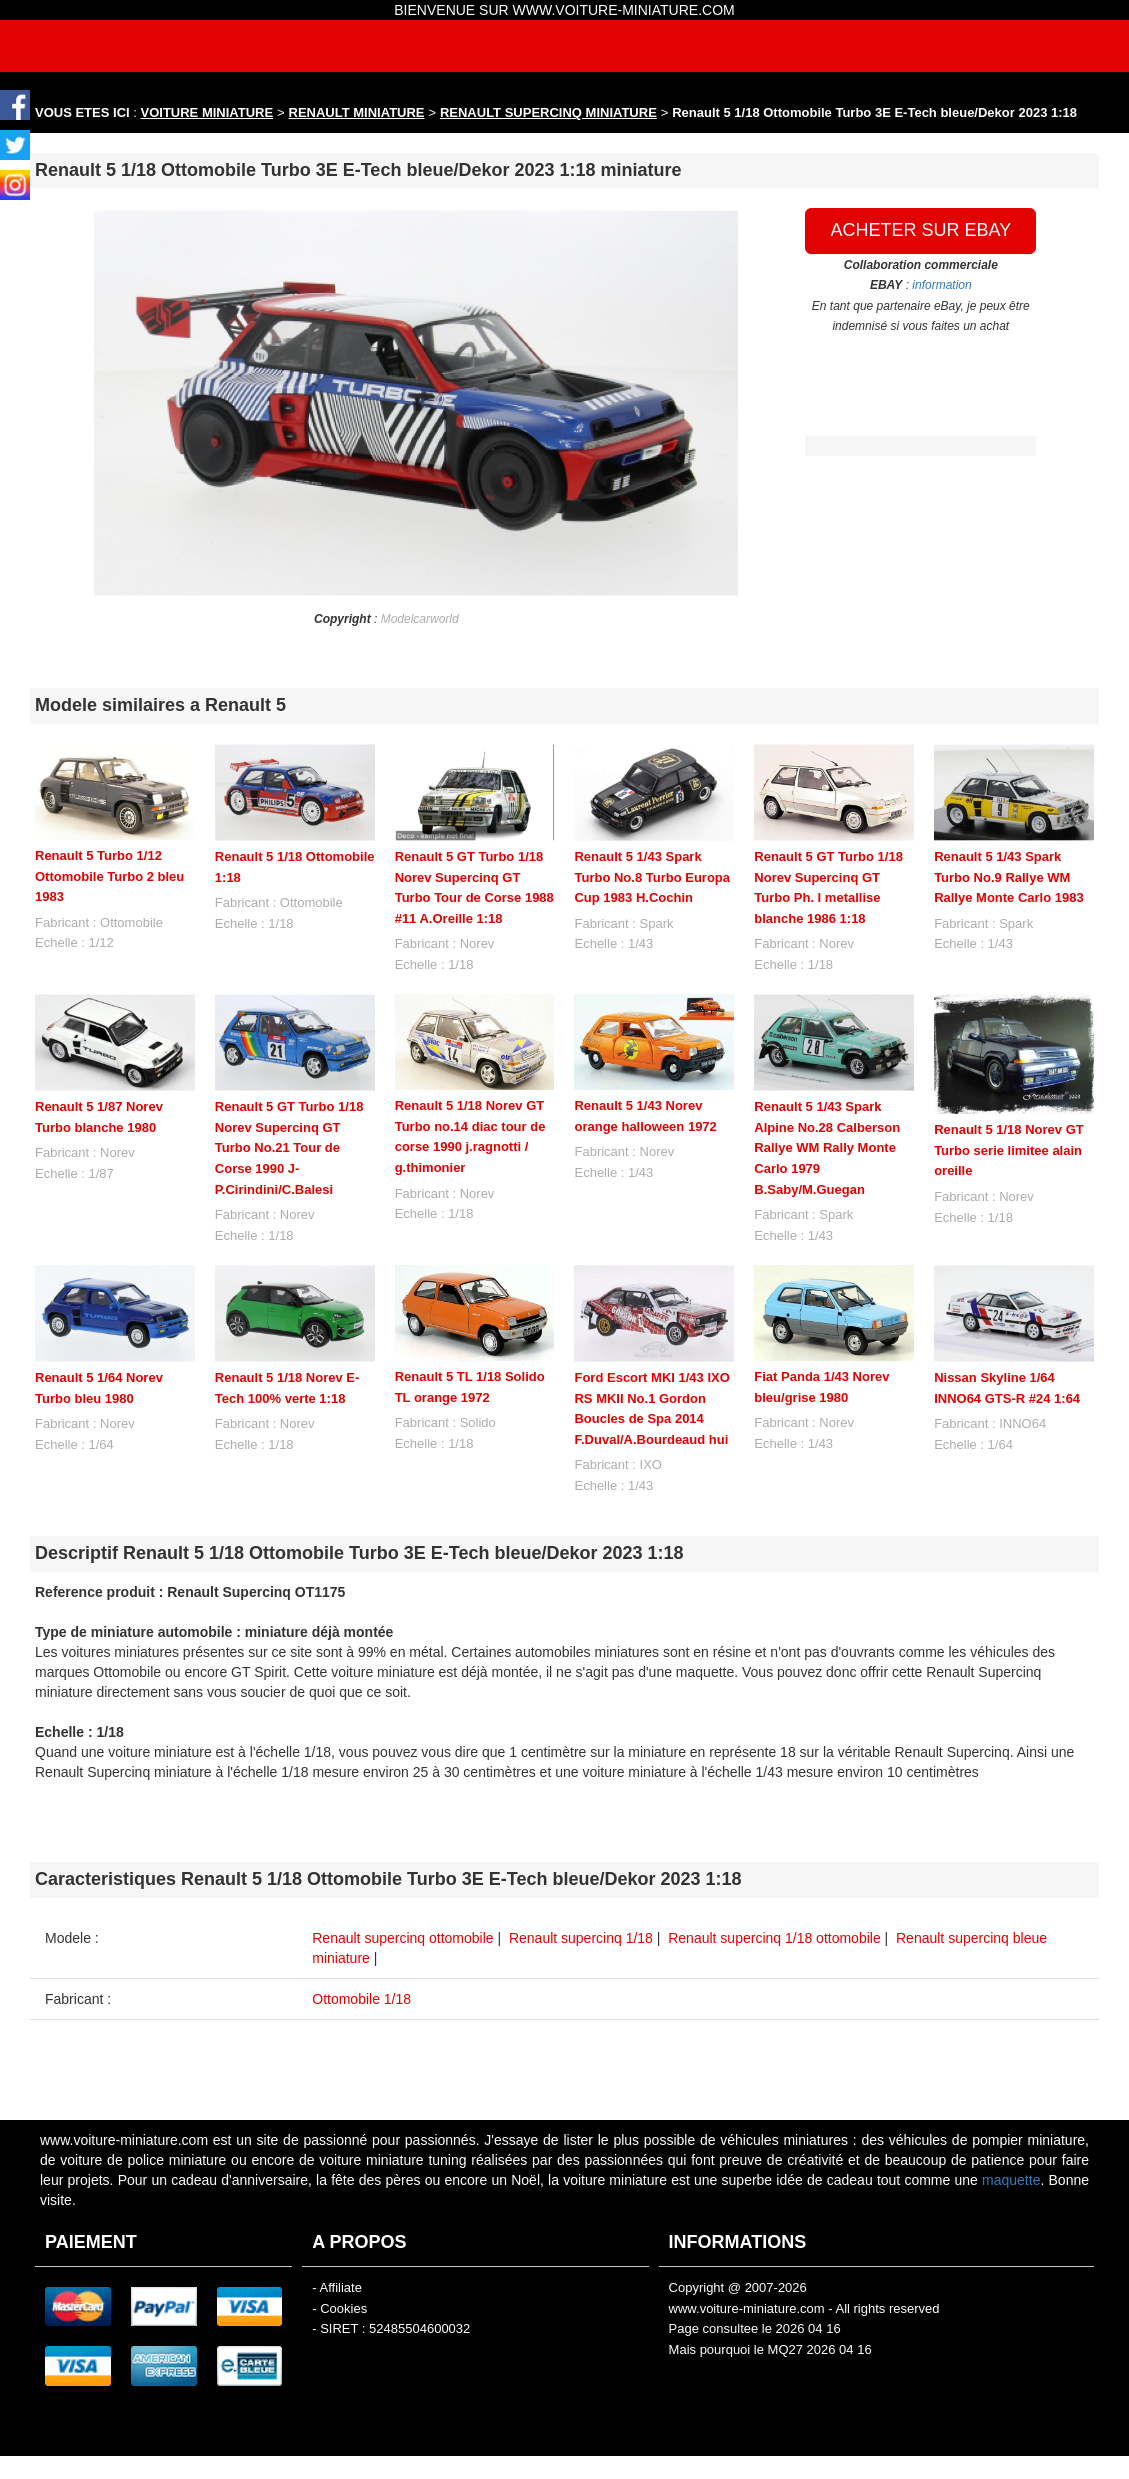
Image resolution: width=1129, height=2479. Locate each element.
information (941, 285)
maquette (1011, 2180)
